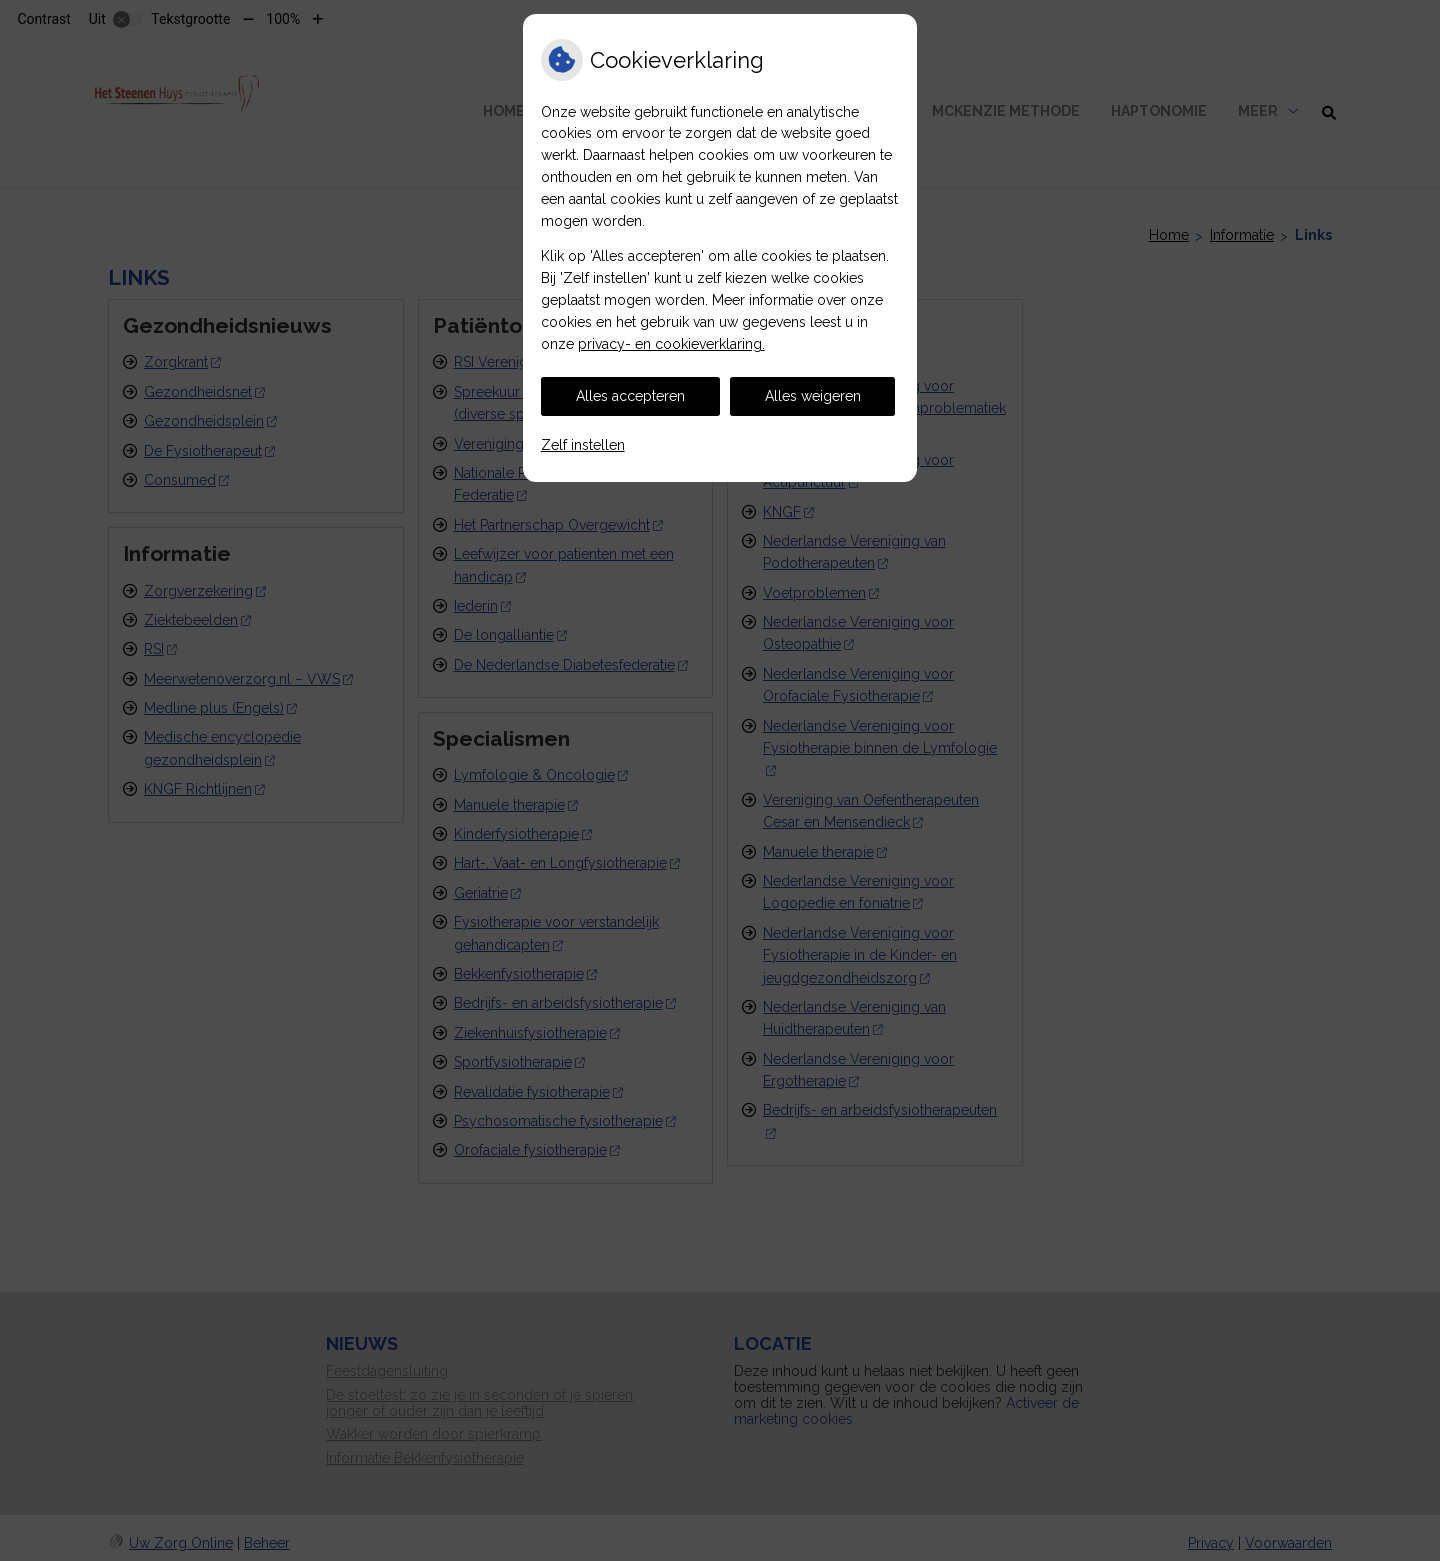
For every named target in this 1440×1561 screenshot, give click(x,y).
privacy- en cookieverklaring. (671, 344)
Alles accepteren (630, 396)
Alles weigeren (813, 396)
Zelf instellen (583, 445)
